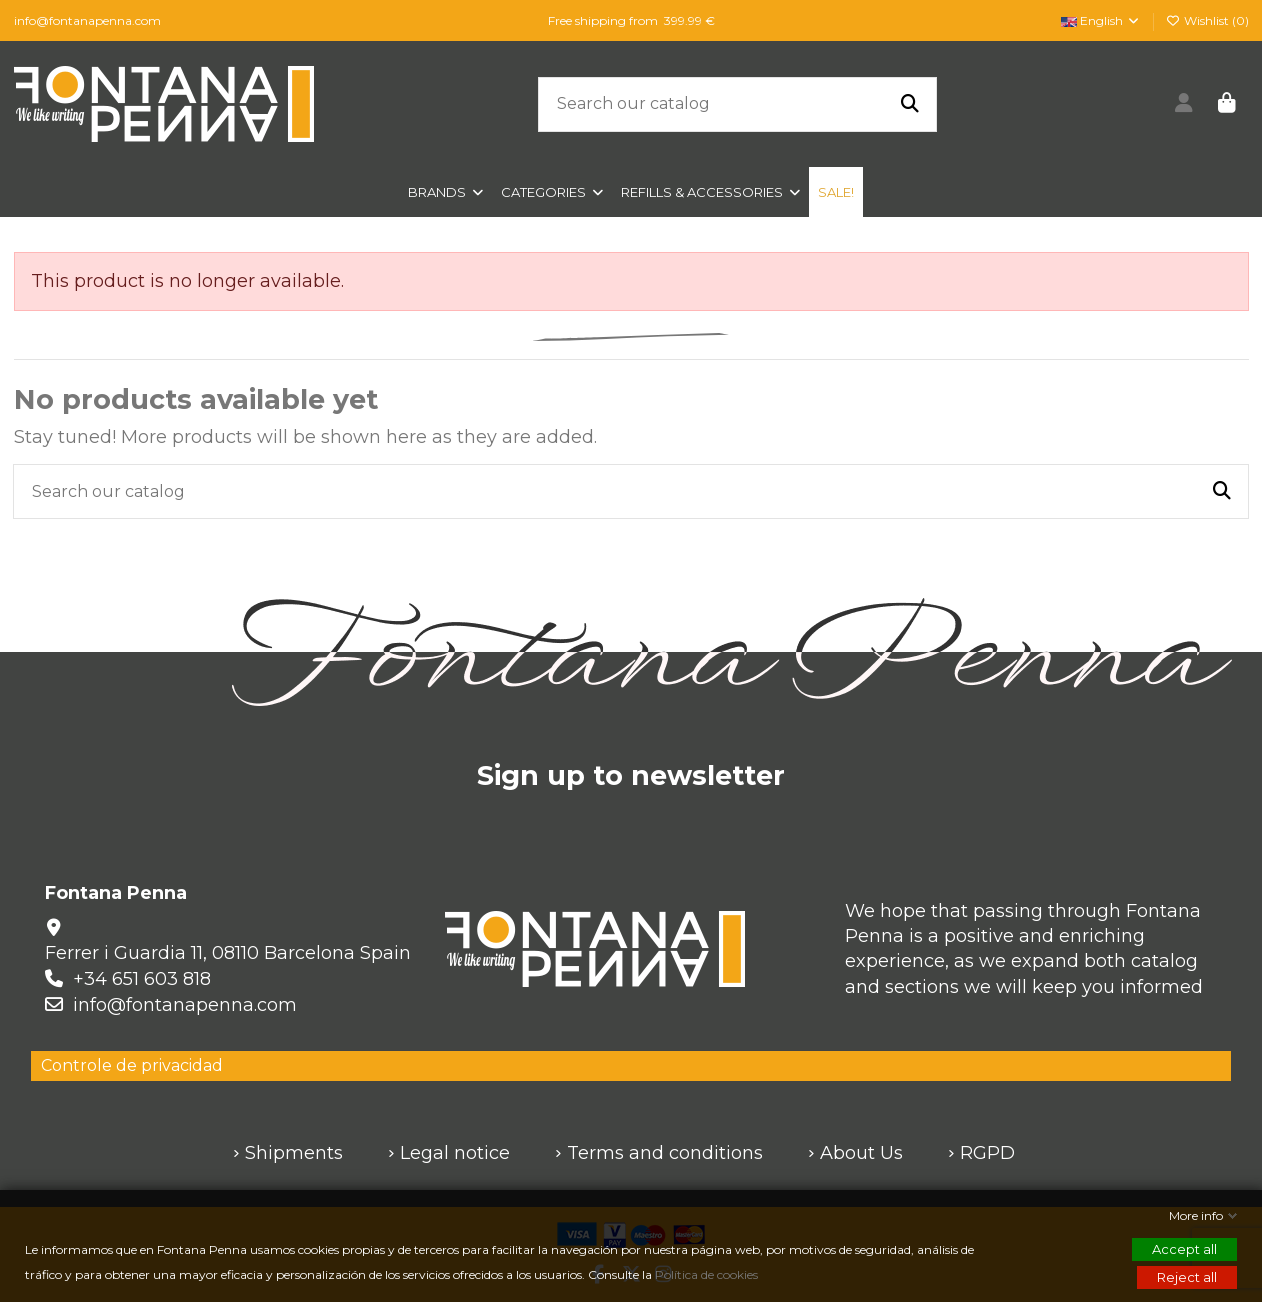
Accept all (1184, 1249)
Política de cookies (708, 1274)
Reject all (1187, 1277)
